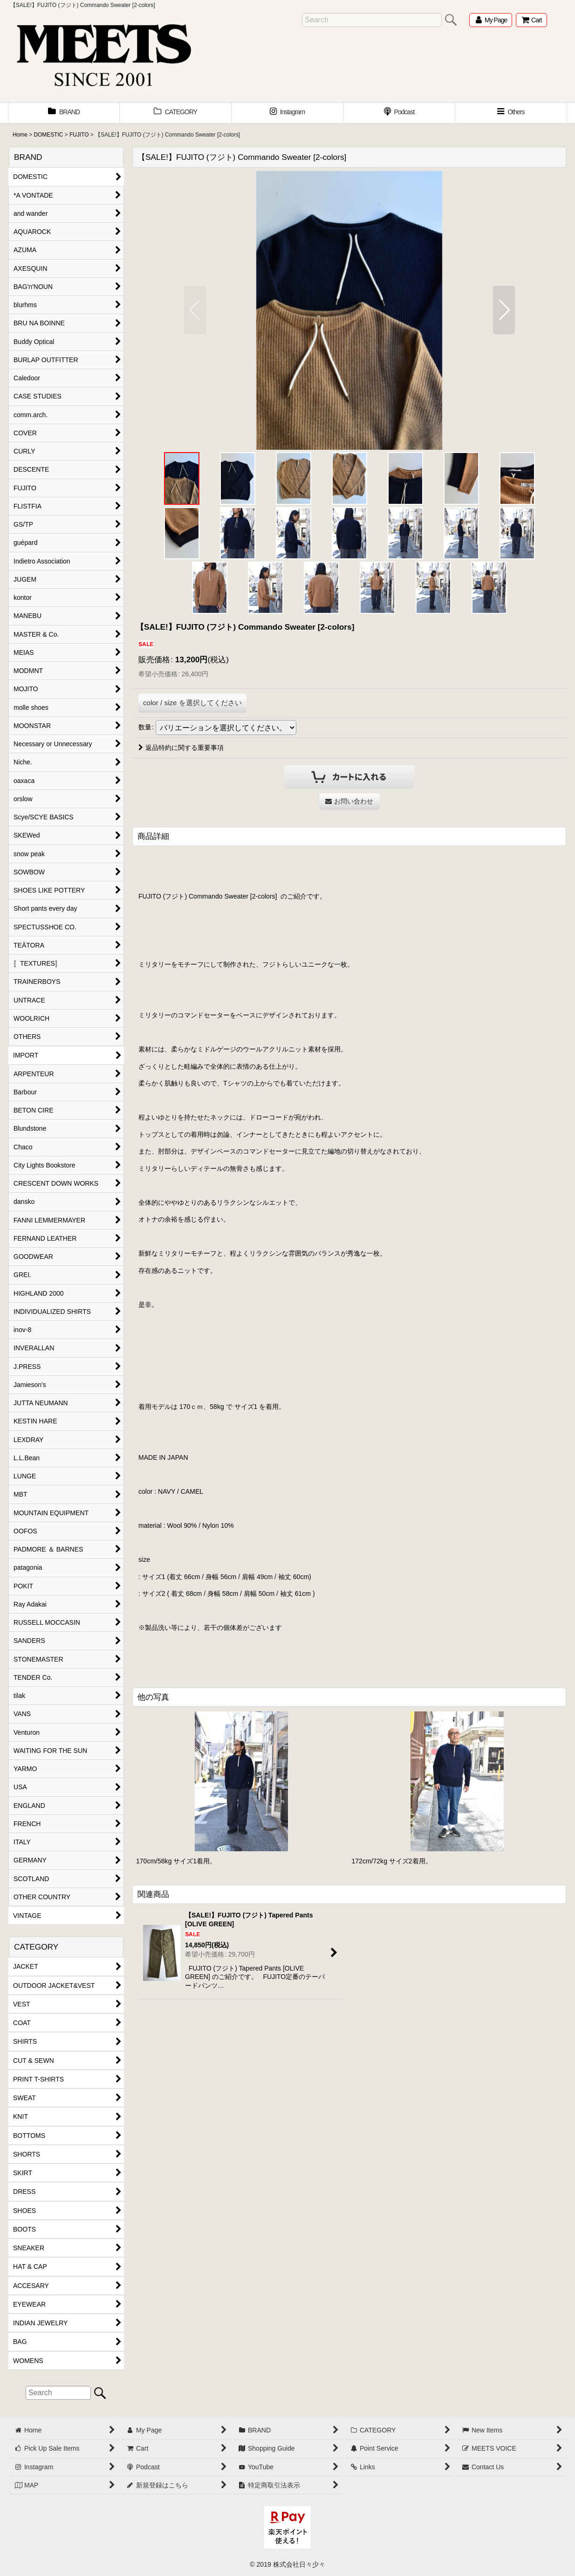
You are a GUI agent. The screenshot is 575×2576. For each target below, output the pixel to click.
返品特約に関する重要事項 (181, 747)
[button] (511, 113)
